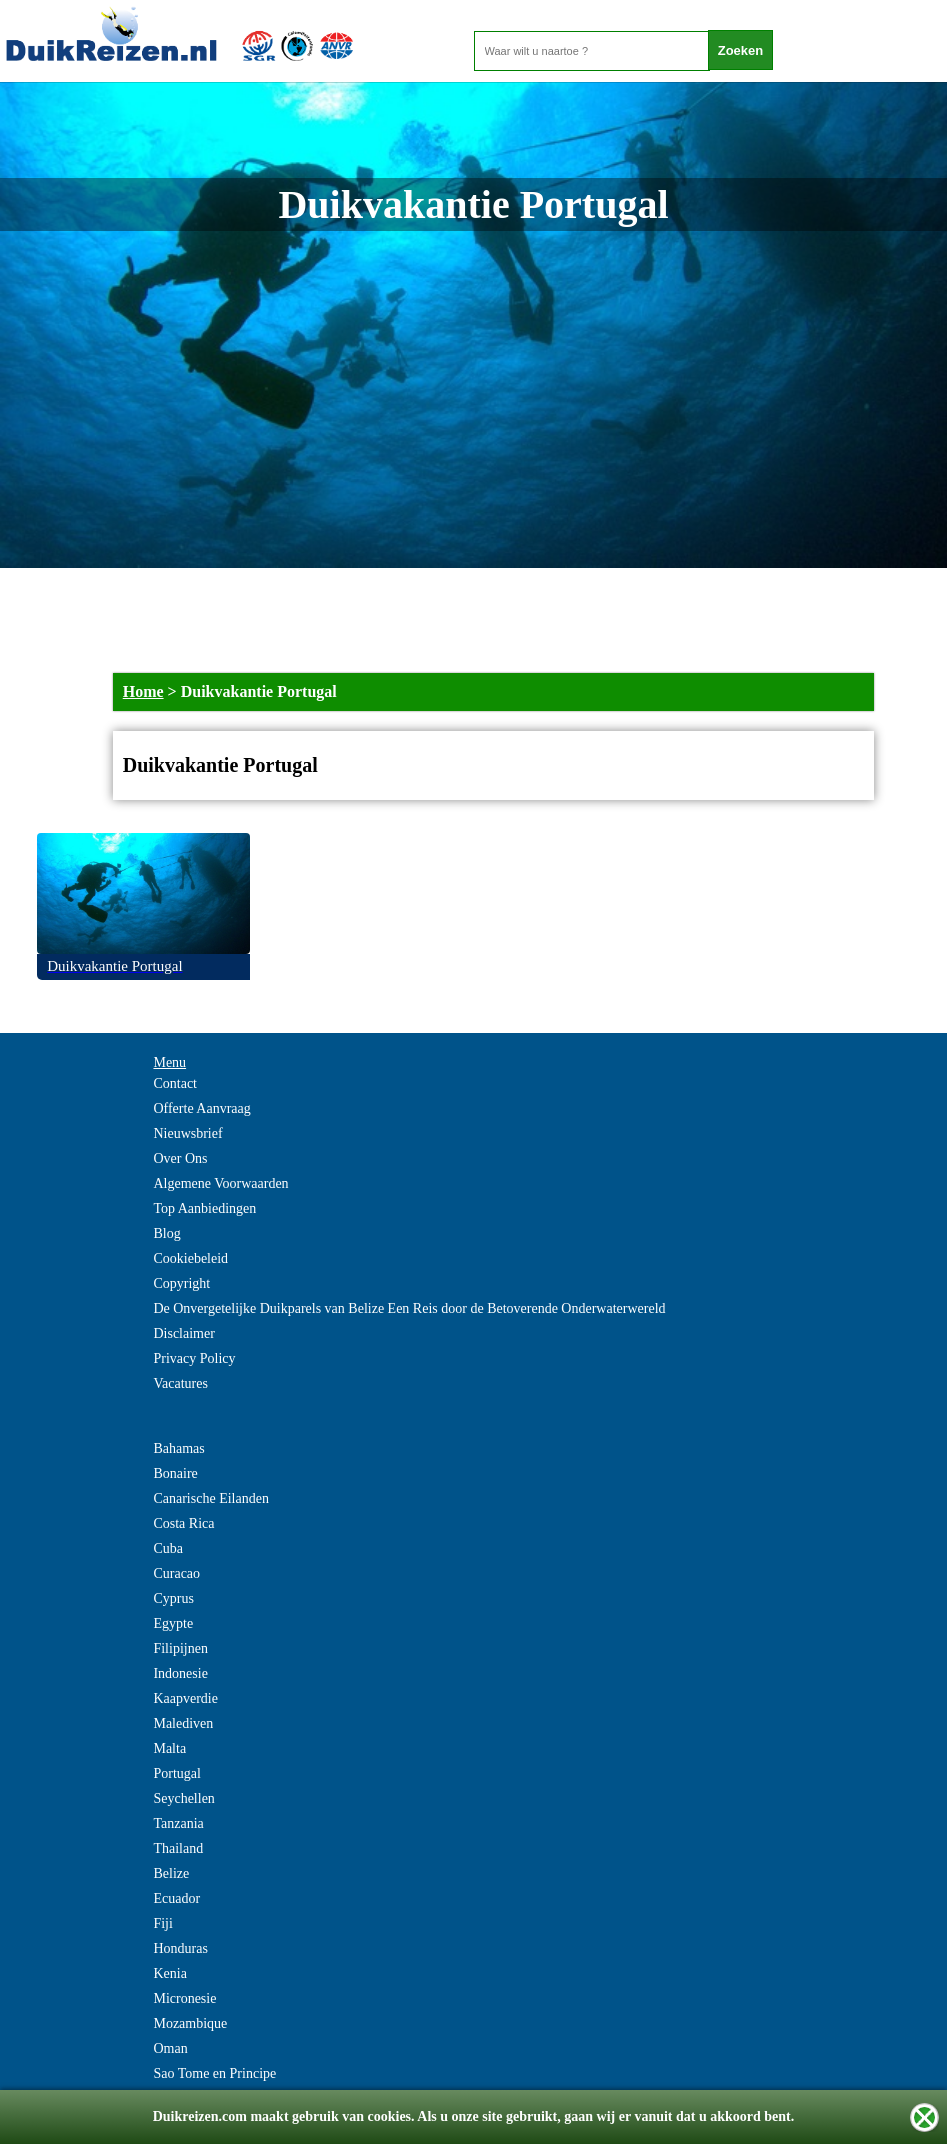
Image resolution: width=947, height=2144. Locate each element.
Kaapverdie (185, 1698)
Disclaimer (183, 1333)
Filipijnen (180, 1648)
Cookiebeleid (190, 1258)
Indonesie (180, 1673)
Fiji (162, 1923)
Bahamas (178, 1448)
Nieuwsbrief (187, 1133)
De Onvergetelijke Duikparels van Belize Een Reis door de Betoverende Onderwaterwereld (409, 1308)
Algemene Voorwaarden (220, 1183)
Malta (169, 1748)
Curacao (176, 1573)
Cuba (168, 1548)
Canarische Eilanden (210, 1498)
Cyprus (173, 1598)
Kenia (169, 1973)
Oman (170, 2048)
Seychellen (183, 1798)
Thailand (178, 1848)
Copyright (181, 1283)
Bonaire (175, 1473)
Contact (175, 1083)
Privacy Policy (194, 1358)
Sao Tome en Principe (214, 2073)
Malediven (183, 1723)
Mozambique (190, 2023)
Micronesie (184, 1998)
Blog (166, 1233)
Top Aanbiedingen (204, 1208)
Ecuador (176, 1898)
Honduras (180, 1948)
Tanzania (178, 1823)
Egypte (173, 1623)
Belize (171, 1873)
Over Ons (180, 1158)
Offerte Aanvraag (201, 1108)
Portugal (176, 1773)
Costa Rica (183, 1523)
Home (143, 691)
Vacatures (180, 1383)
